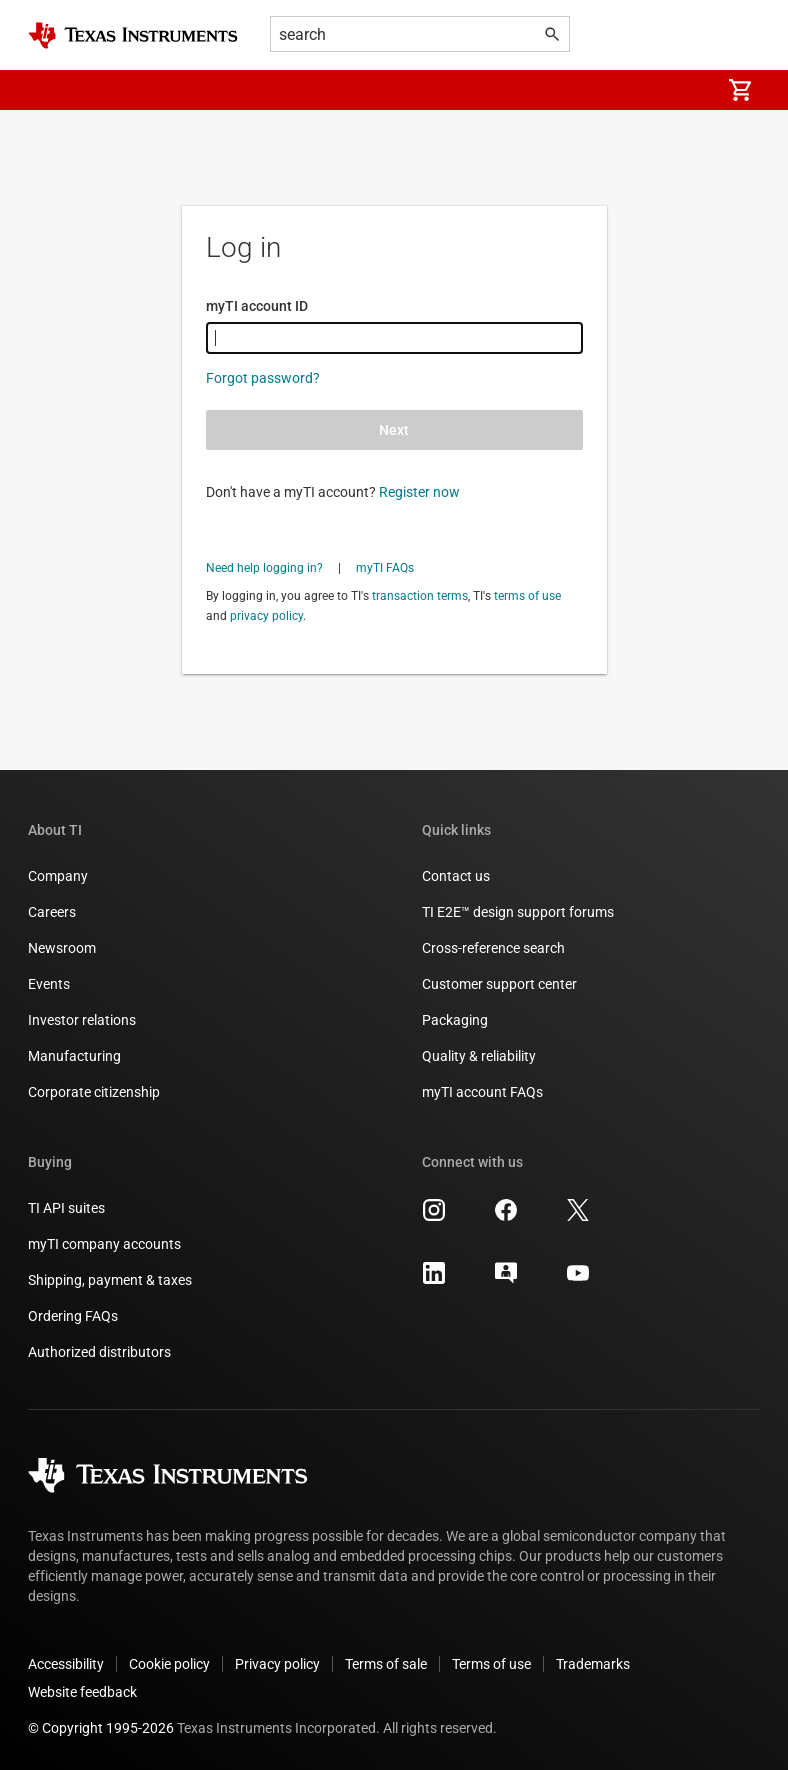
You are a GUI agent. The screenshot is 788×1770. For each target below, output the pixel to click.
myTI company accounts (104, 1244)
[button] (48, 90)
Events (49, 984)
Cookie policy (169, 1664)
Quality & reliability (479, 1056)
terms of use (527, 596)
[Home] (133, 35)
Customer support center (499, 984)
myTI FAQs (385, 568)
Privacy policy (277, 1664)
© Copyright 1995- (101, 1728)
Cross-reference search (493, 948)
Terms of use (491, 1664)
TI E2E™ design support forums (518, 912)
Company (58, 876)
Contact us (456, 876)
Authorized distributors (99, 1352)
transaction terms (420, 596)
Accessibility (66, 1664)
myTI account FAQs (482, 1092)
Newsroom (62, 948)
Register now (419, 492)
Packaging (455, 1020)
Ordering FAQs (73, 1316)
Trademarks (593, 1664)
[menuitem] (684, 90)
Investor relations (82, 1020)
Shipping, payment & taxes (110, 1280)
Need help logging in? (264, 568)
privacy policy (266, 616)
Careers (52, 912)
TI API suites (66, 1208)
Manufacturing (74, 1056)
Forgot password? (263, 378)
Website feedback (82, 1692)
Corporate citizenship (94, 1092)
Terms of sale (386, 1664)
